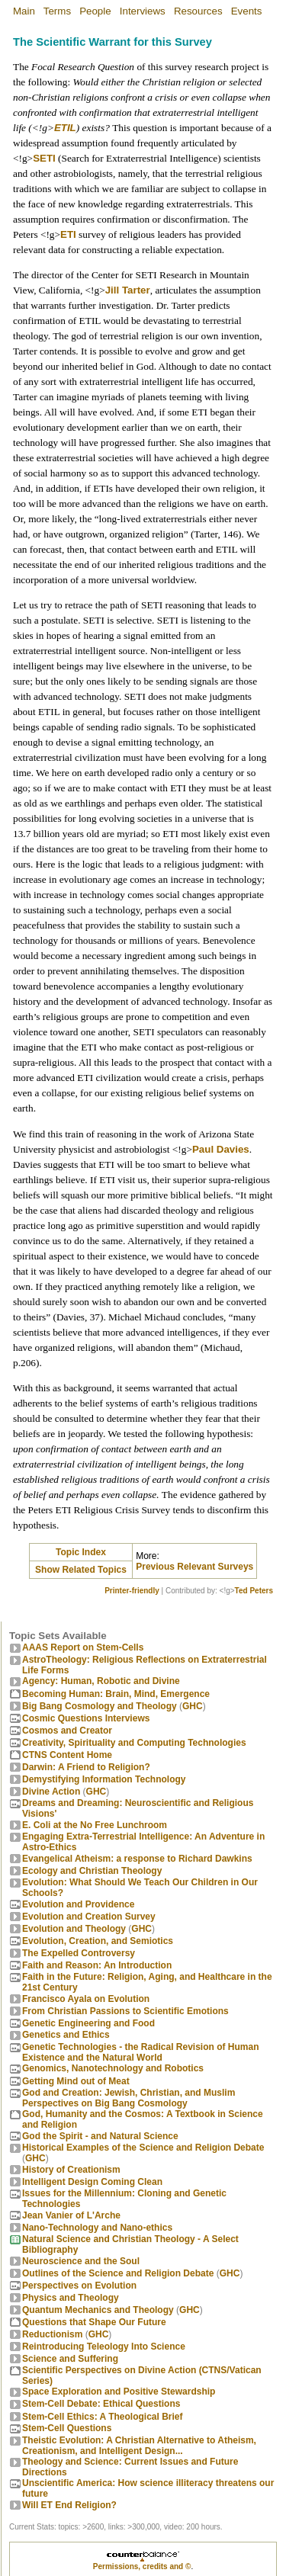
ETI (68, 234)
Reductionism (52, 2334)
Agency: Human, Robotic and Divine (101, 1681)
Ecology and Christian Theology (92, 1870)
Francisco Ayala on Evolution (85, 1999)
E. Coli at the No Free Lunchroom (94, 1825)
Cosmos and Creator (67, 1730)
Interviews (142, 11)
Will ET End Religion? (69, 2505)
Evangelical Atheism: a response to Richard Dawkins (137, 1858)
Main (24, 11)
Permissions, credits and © (142, 2566)
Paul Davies (220, 1149)
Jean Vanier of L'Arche (71, 2215)
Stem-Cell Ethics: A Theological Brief (102, 2416)
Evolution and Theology (74, 1928)
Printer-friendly (131, 1590)
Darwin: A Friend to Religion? (86, 1767)
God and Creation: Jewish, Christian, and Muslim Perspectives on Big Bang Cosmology (128, 2098)
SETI (44, 158)
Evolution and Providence (78, 1904)
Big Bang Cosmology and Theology (99, 1706)
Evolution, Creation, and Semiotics (97, 1941)
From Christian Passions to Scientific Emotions (125, 2011)
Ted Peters (254, 1590)
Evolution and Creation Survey (89, 1916)
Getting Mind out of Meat (76, 2081)
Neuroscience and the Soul (81, 2261)
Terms (57, 11)
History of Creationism (71, 2169)
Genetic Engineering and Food (88, 2023)
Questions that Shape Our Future (94, 2322)
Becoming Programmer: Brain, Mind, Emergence (116, 1694)
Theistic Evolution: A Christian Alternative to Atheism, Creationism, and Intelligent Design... (139, 2445)
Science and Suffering (70, 2358)
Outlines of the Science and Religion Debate (118, 2273)
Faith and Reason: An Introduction (97, 1965)
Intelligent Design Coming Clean (92, 2182)
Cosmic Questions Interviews (85, 1718)
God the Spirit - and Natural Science (100, 2136)
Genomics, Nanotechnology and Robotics (113, 2068)
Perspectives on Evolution (79, 2285)
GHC (192, 1706)
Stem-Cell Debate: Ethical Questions (101, 2403)
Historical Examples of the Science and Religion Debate (143, 2147)
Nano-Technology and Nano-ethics (97, 2227)
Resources (198, 11)
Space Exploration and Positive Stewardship (118, 2391)
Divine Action (51, 1791)
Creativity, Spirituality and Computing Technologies (134, 1742)
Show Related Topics (81, 1569)
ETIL (65, 127)
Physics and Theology (70, 2297)
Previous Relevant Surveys (194, 1566)
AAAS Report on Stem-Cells (82, 1647)
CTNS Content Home (67, 1755)
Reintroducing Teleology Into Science (103, 2346)
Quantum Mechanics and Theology (98, 2310)
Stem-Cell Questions (66, 2428)
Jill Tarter (127, 290)
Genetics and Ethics (66, 2034)
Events (246, 11)
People (95, 11)
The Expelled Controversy (78, 1953)
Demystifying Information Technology (103, 1779)
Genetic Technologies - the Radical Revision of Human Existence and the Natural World (140, 2052)
